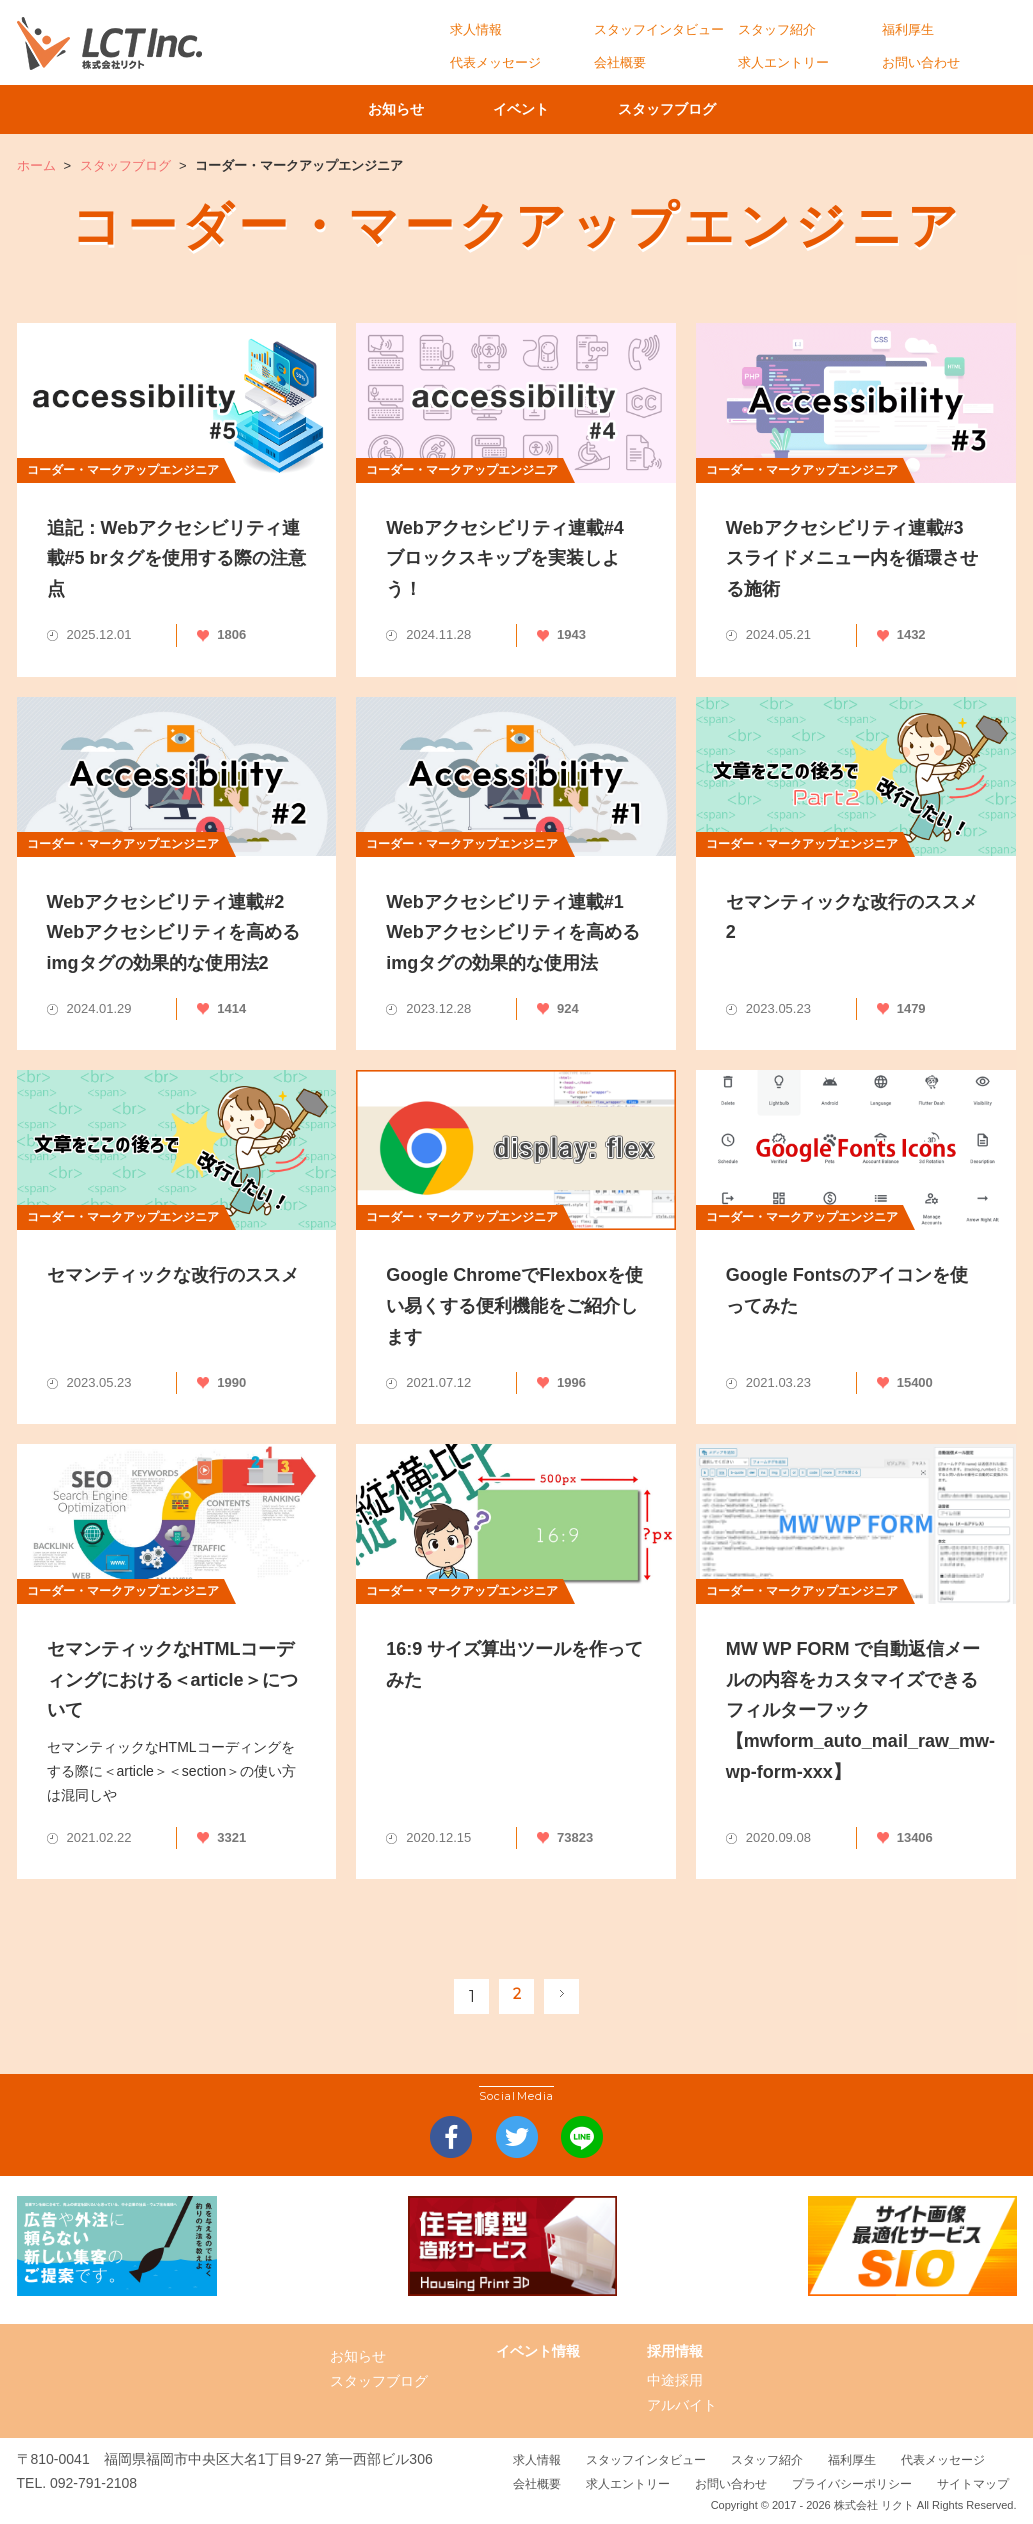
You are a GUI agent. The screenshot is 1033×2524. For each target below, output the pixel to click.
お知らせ (381, 109)
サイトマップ (973, 2484)
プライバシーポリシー (852, 2484)
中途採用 (675, 2380)
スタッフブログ (712, 109)
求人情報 (476, 29)
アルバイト (682, 2405)
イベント (536, 109)
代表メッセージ (495, 62)
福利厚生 (908, 29)
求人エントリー (783, 62)
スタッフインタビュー (659, 29)
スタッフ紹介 (777, 29)
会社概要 (620, 62)
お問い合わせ (921, 62)
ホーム (36, 165)
